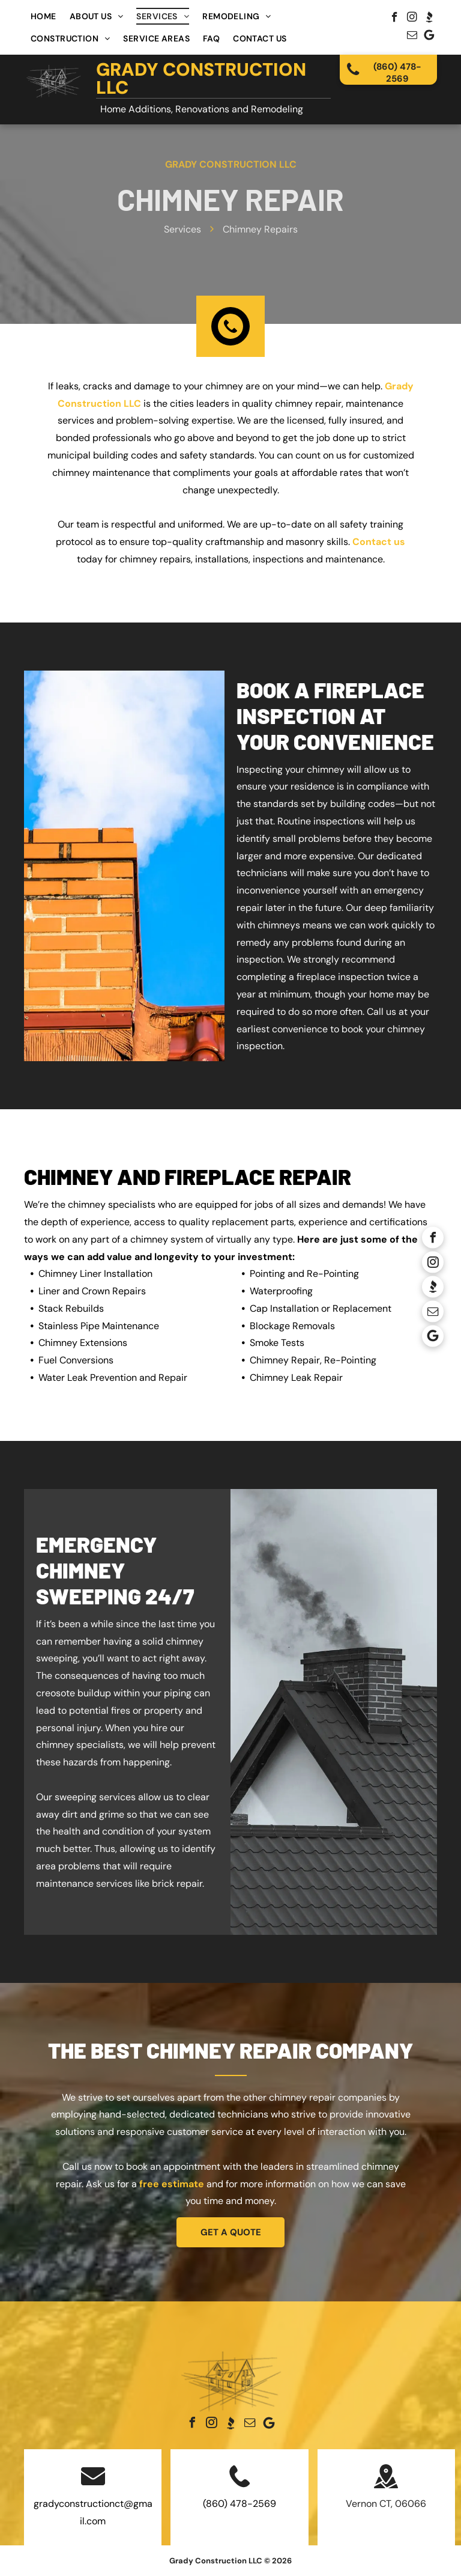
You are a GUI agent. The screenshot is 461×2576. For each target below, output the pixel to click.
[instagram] (412, 19)
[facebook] (394, 19)
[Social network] (429, 19)
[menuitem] (43, 16)
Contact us (378, 541)
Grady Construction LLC (201, 78)
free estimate (171, 2184)
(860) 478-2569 (239, 2503)
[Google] (429, 37)
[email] (412, 37)
